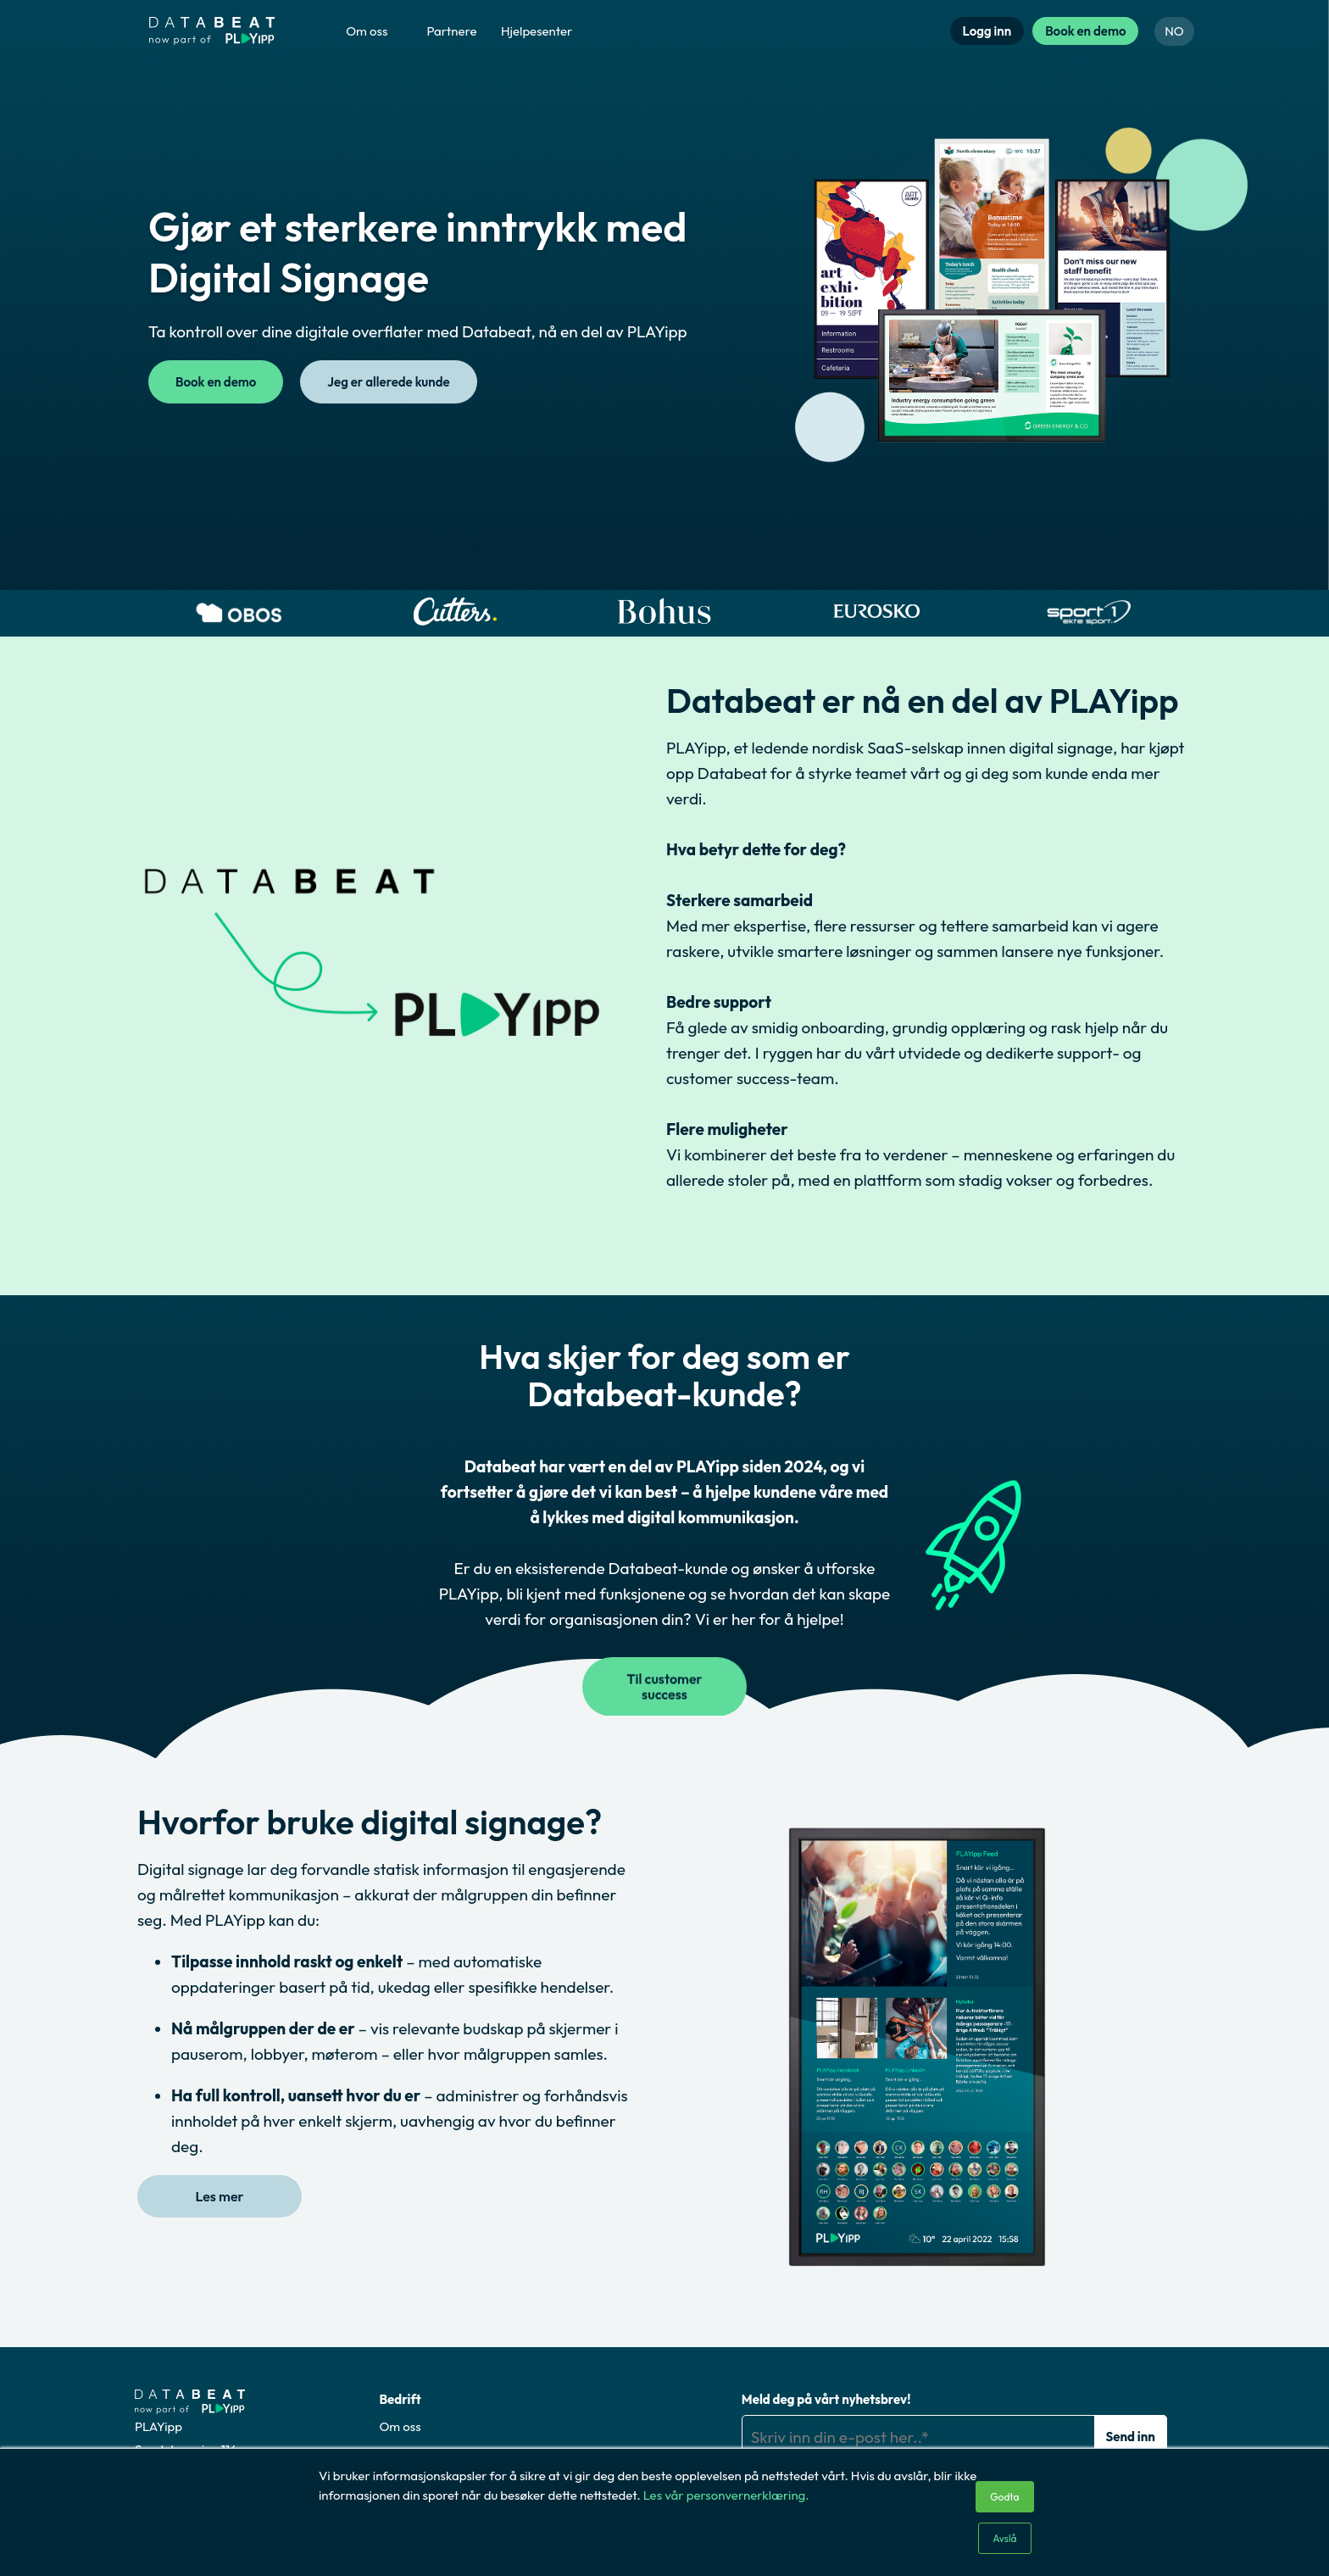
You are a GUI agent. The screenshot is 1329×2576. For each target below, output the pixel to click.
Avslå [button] (1004, 2538)
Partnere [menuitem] (451, 31)
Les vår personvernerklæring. (726, 2495)
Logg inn (987, 31)
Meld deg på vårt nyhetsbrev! (826, 2399)
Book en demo (1085, 31)
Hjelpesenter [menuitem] (536, 31)
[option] (241, 613)
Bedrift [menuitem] (399, 2399)
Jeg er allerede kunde (388, 382)
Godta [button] (1004, 2496)
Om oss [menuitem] (366, 31)
